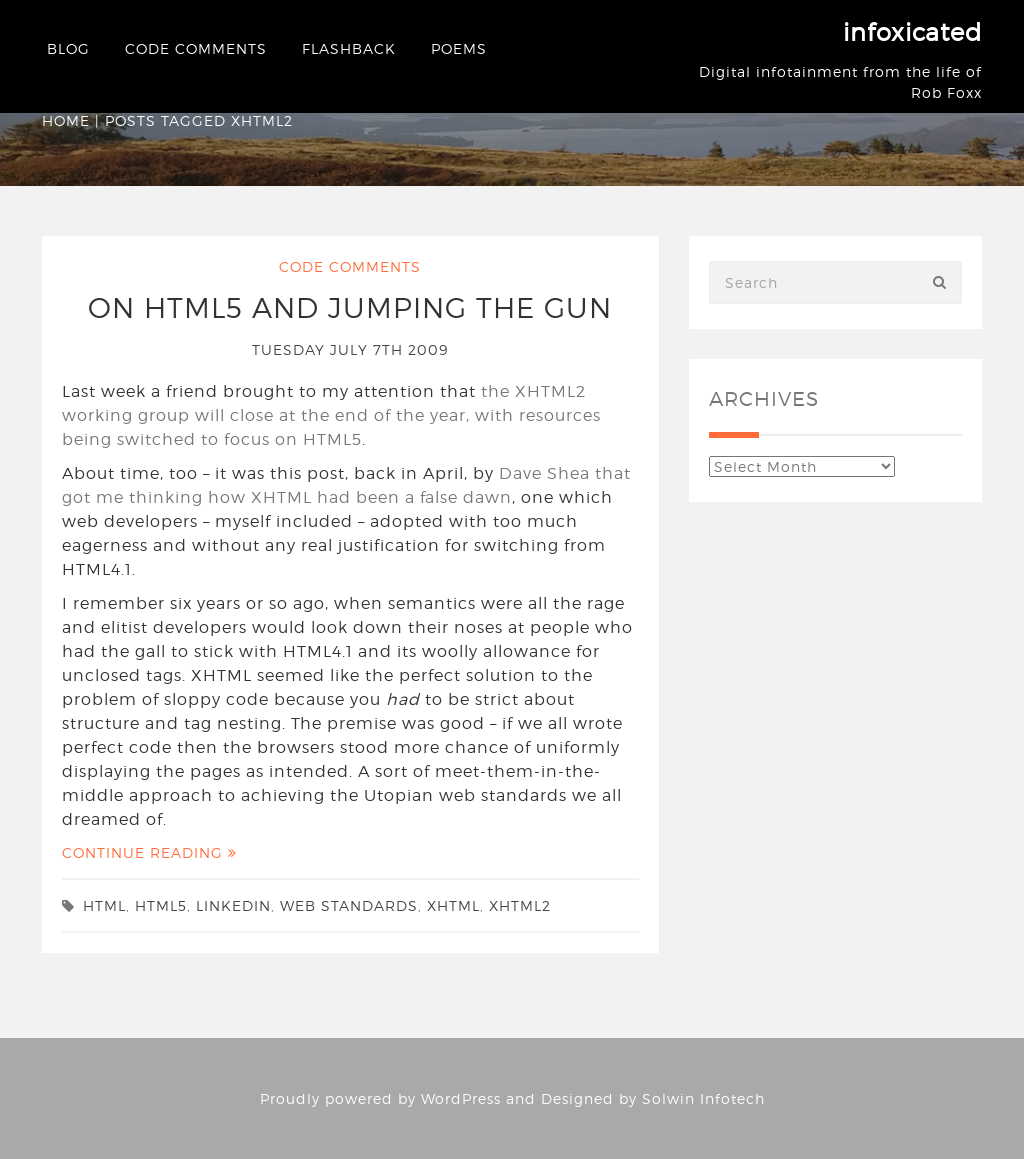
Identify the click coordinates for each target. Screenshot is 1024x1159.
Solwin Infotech (703, 1098)
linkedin (233, 905)
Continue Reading (149, 852)
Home (66, 120)
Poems (459, 48)
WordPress (461, 1098)
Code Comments (196, 48)
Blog (68, 48)
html (104, 905)
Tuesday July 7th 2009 (350, 349)
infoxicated (912, 32)
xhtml (453, 905)
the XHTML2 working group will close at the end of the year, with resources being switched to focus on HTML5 (331, 415)
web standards (349, 905)
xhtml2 (520, 905)
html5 (161, 905)
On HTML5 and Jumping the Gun (350, 308)
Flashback (349, 48)
